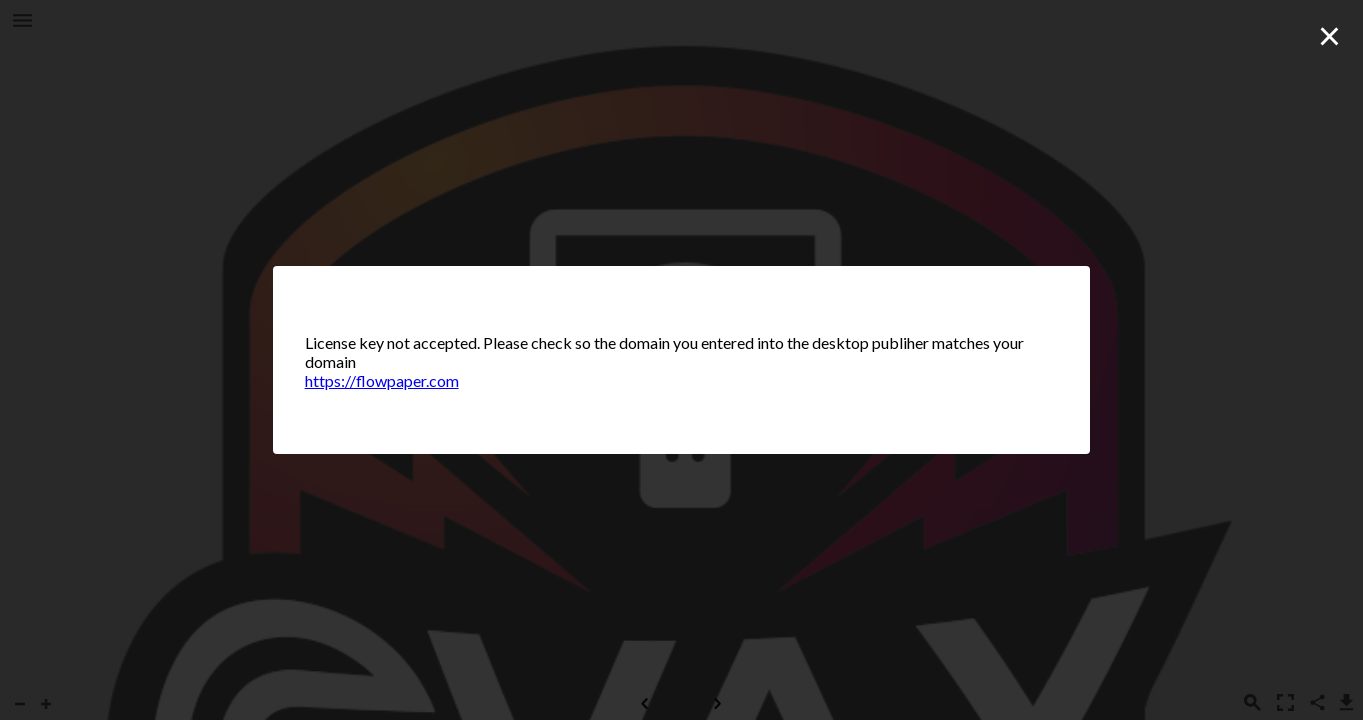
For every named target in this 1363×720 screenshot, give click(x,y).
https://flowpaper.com (382, 380)
